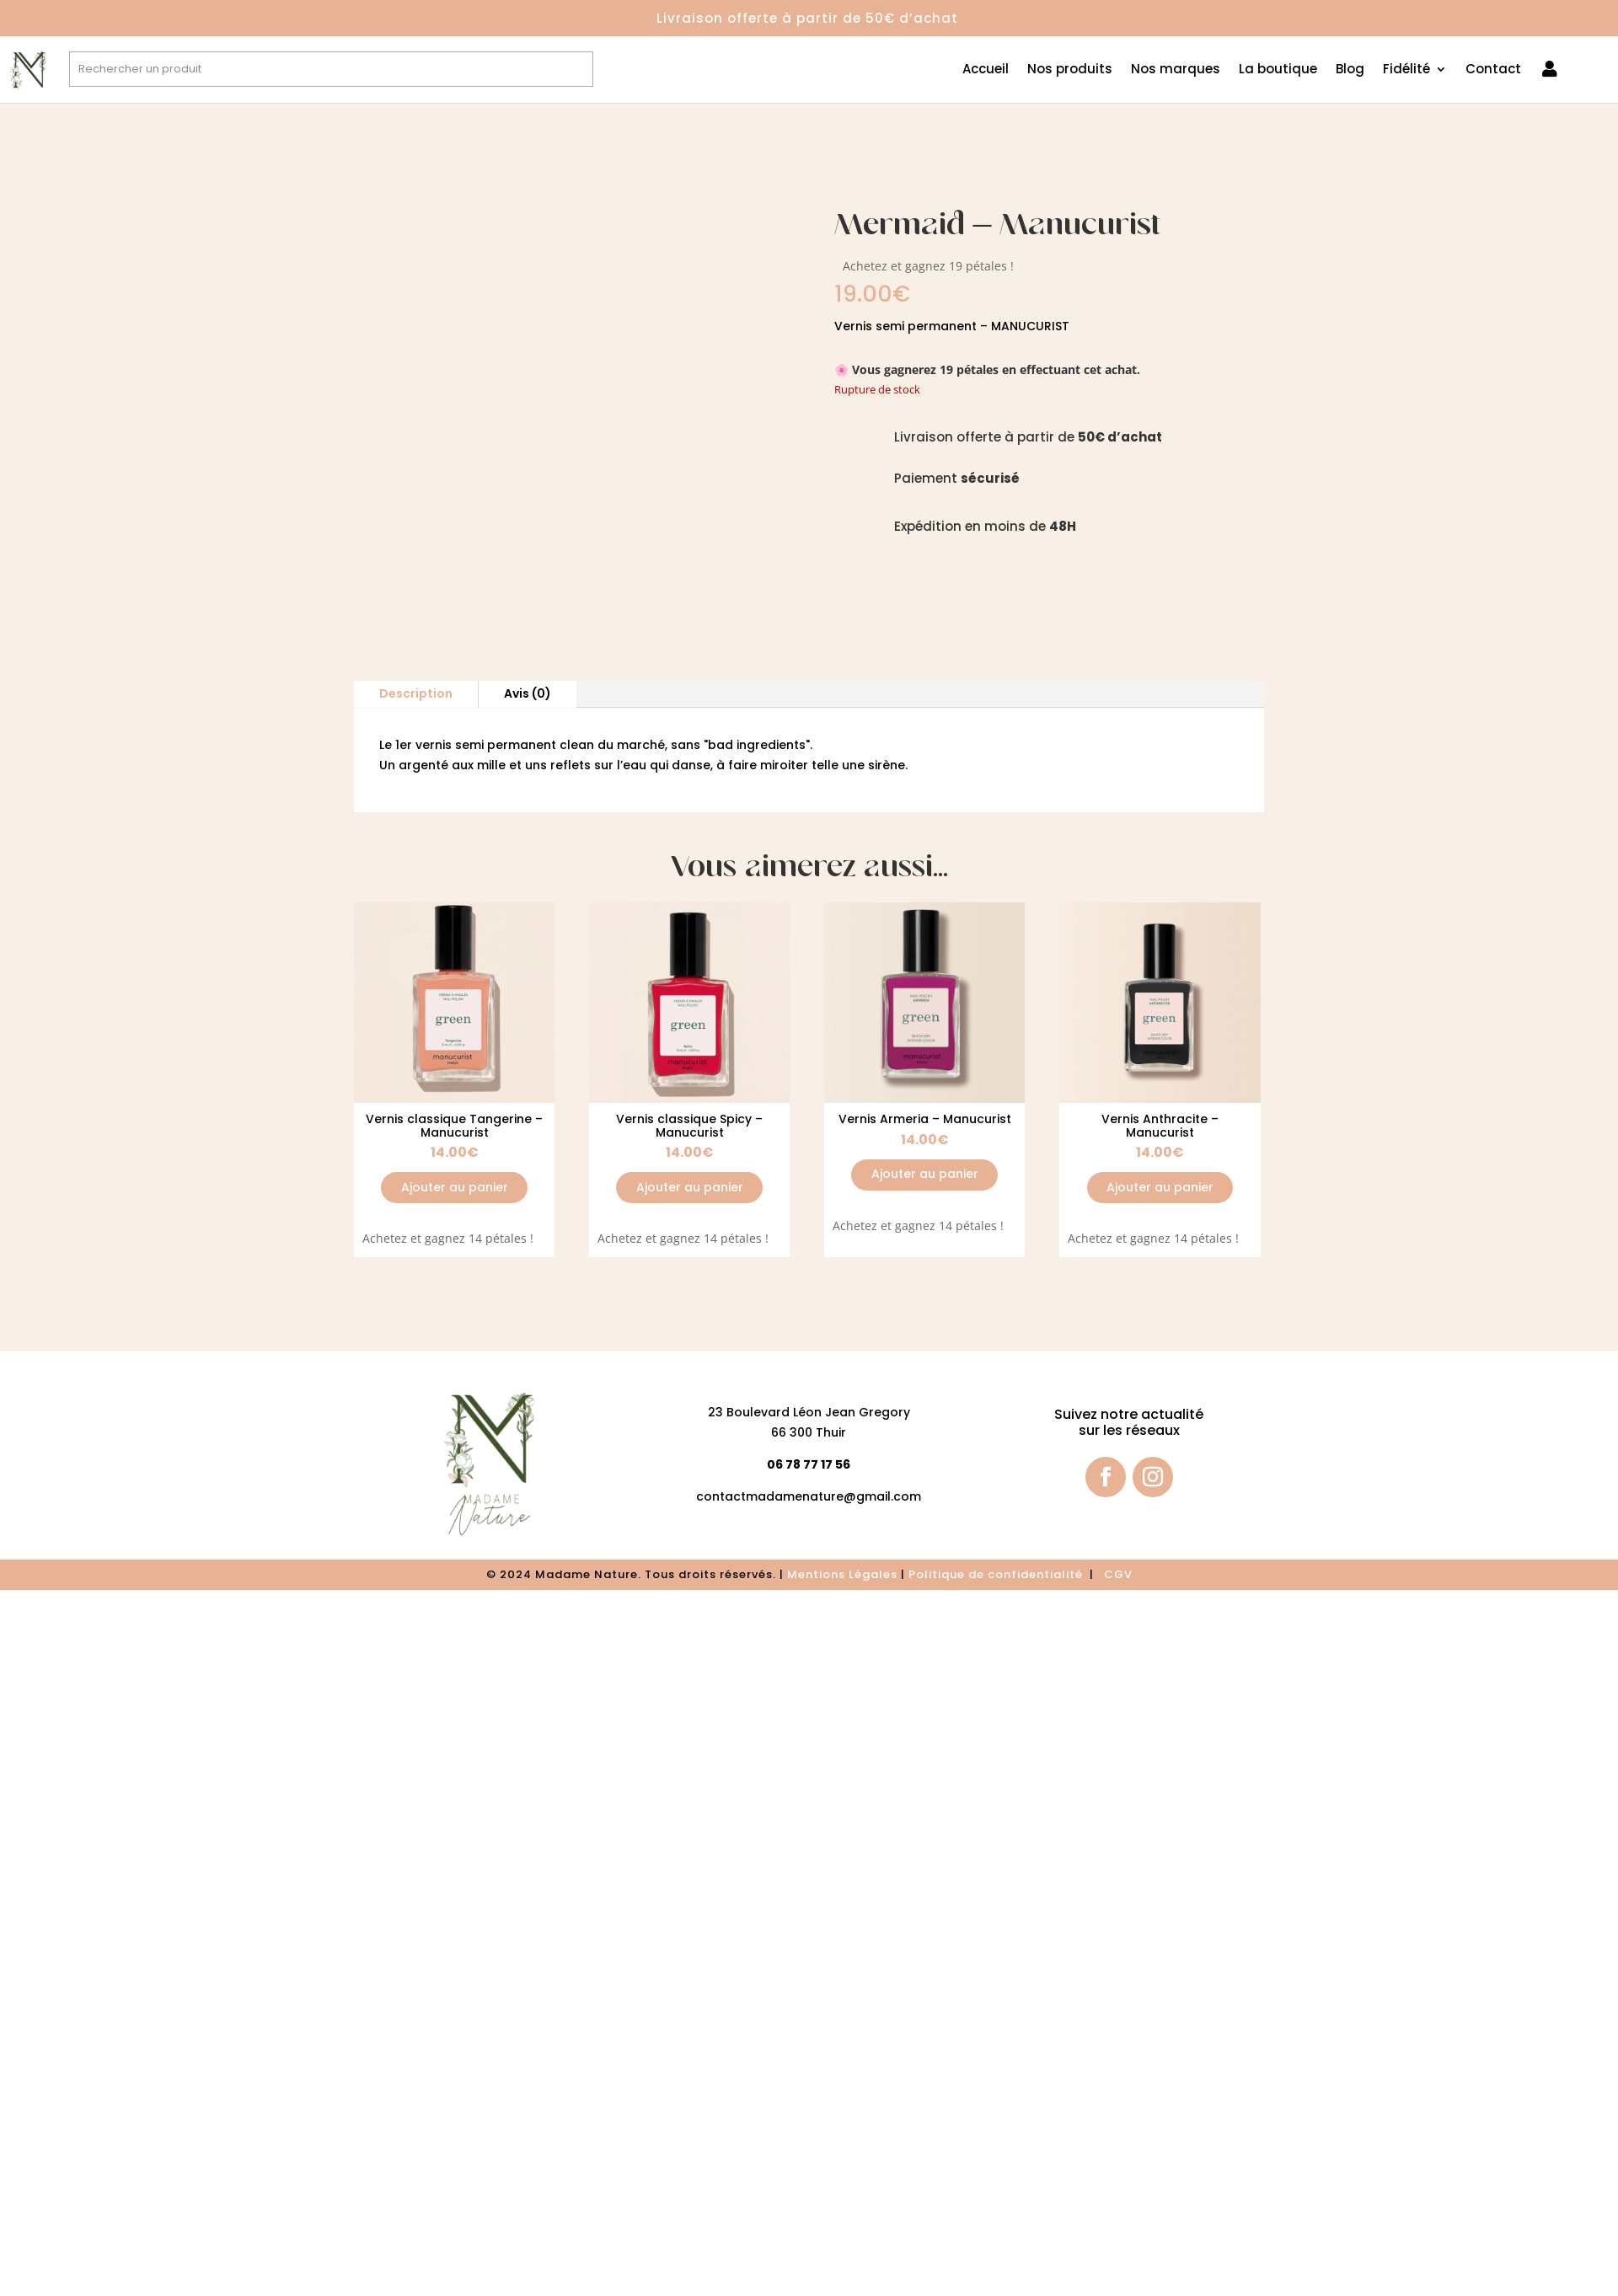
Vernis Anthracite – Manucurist (1160, 1125)
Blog (1350, 70)
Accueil (985, 70)
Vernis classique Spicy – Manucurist (689, 1125)
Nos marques (1175, 70)
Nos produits (1069, 70)
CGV (1118, 1574)
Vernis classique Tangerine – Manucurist (454, 1125)
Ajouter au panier (454, 1187)
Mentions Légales (842, 1574)
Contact (1493, 70)
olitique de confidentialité (1001, 1574)
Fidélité (1406, 70)
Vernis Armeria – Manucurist (924, 1119)
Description (416, 693)
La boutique (1278, 70)
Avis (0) (527, 693)
